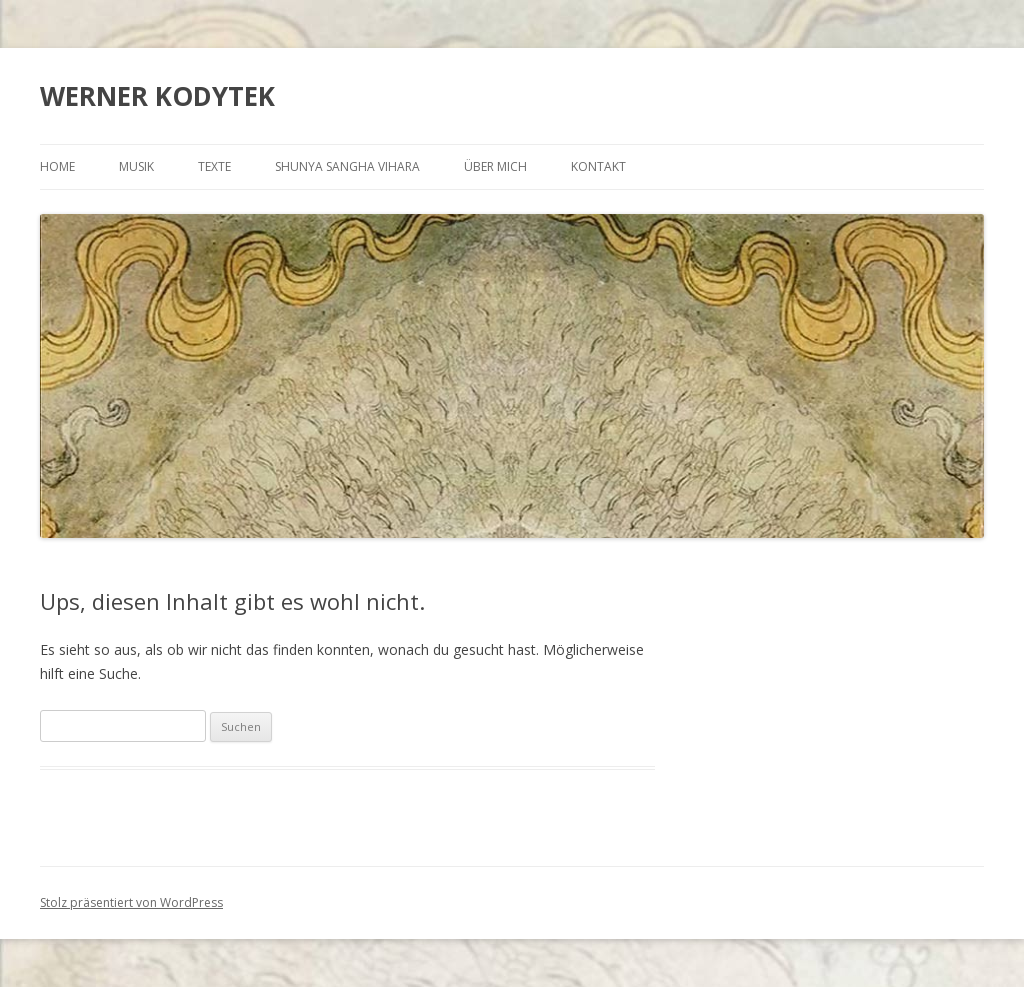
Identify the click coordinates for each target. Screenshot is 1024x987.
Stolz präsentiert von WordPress (131, 902)
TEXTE (214, 166)
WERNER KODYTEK (157, 96)
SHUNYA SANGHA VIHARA (347, 166)
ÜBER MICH (495, 166)
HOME (57, 166)
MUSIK (136, 166)
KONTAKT (598, 166)
